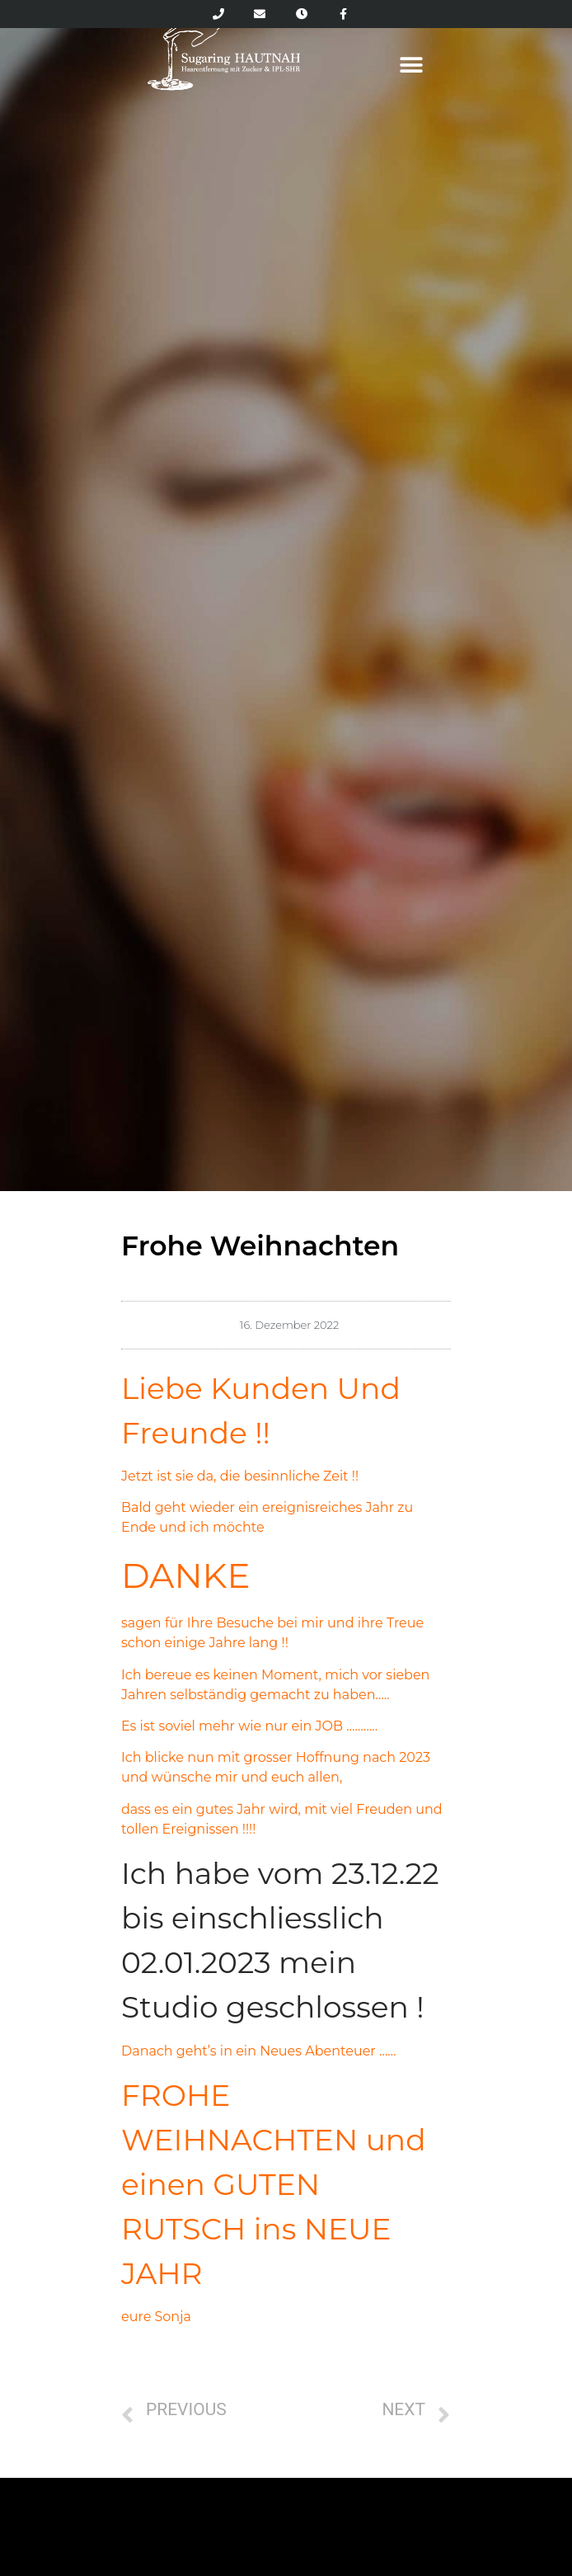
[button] (410, 64)
